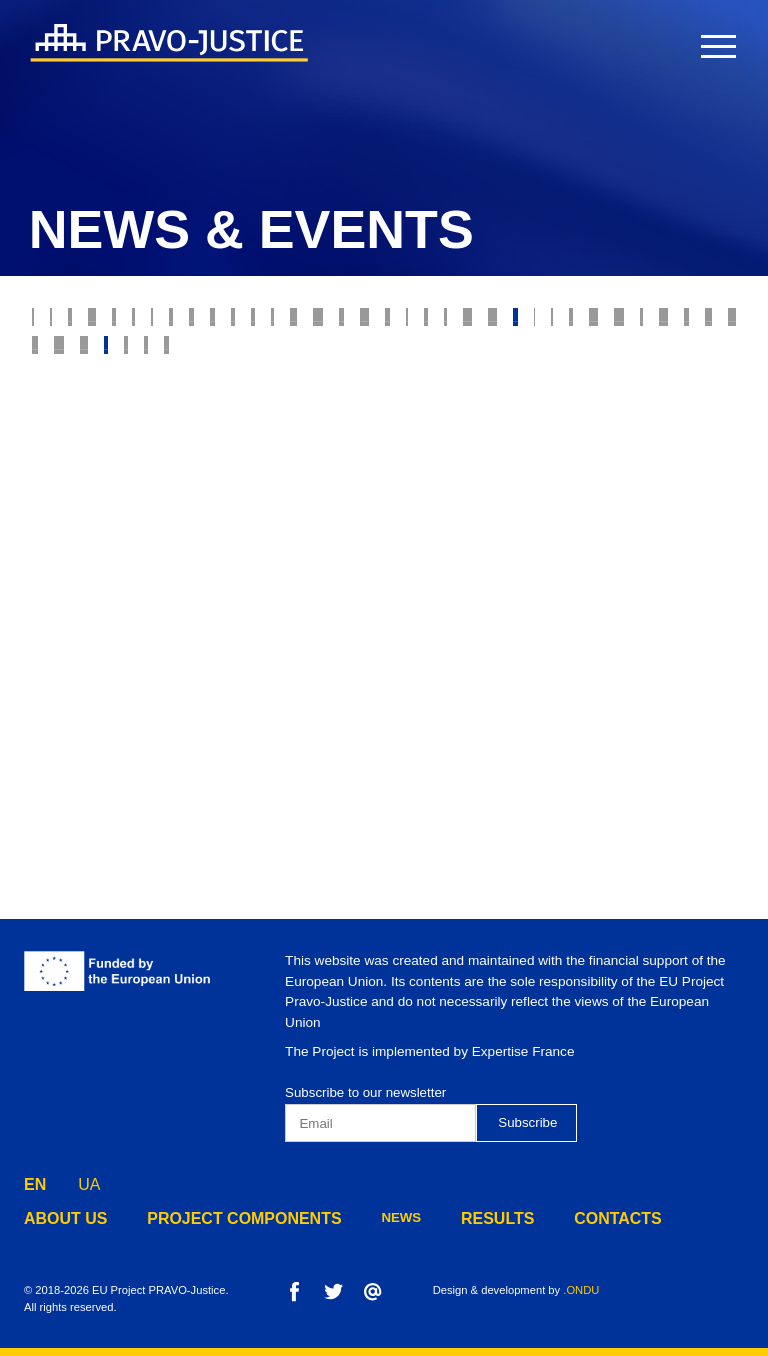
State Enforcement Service (134, 442)
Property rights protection (375, 323)
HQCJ (56, 521)
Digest (62, 561)
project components (213, 1217)
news (354, 1217)
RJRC (722, 323)
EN (35, 1179)
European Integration (595, 561)
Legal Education (429, 561)
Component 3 (542, 640)
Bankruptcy (485, 363)
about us (58, 1217)
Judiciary (212, 323)
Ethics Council (91, 363)
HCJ (666, 482)
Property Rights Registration (144, 482)
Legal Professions (652, 402)
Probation (541, 323)
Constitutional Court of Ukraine (321, 521)
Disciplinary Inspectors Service (537, 600)
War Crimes (79, 402)
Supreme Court (227, 363)
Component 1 (301, 640)
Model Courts (361, 363)
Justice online (571, 482)
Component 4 (663, 640)
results (444, 1217)
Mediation (140, 521)
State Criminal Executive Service (581, 521)
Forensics (522, 442)
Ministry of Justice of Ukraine (385, 482)
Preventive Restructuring (131, 640)
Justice (122, 323)
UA (89, 1179)
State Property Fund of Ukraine (228, 561)
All (51, 323)
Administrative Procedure (130, 600)
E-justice (641, 323)
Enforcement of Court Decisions (441, 402)
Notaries (620, 442)
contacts (551, 1217)
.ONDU (581, 1290)
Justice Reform (316, 442)
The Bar (427, 442)
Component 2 (421, 640)
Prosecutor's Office (222, 402)
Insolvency (598, 363)
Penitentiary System (324, 600)
